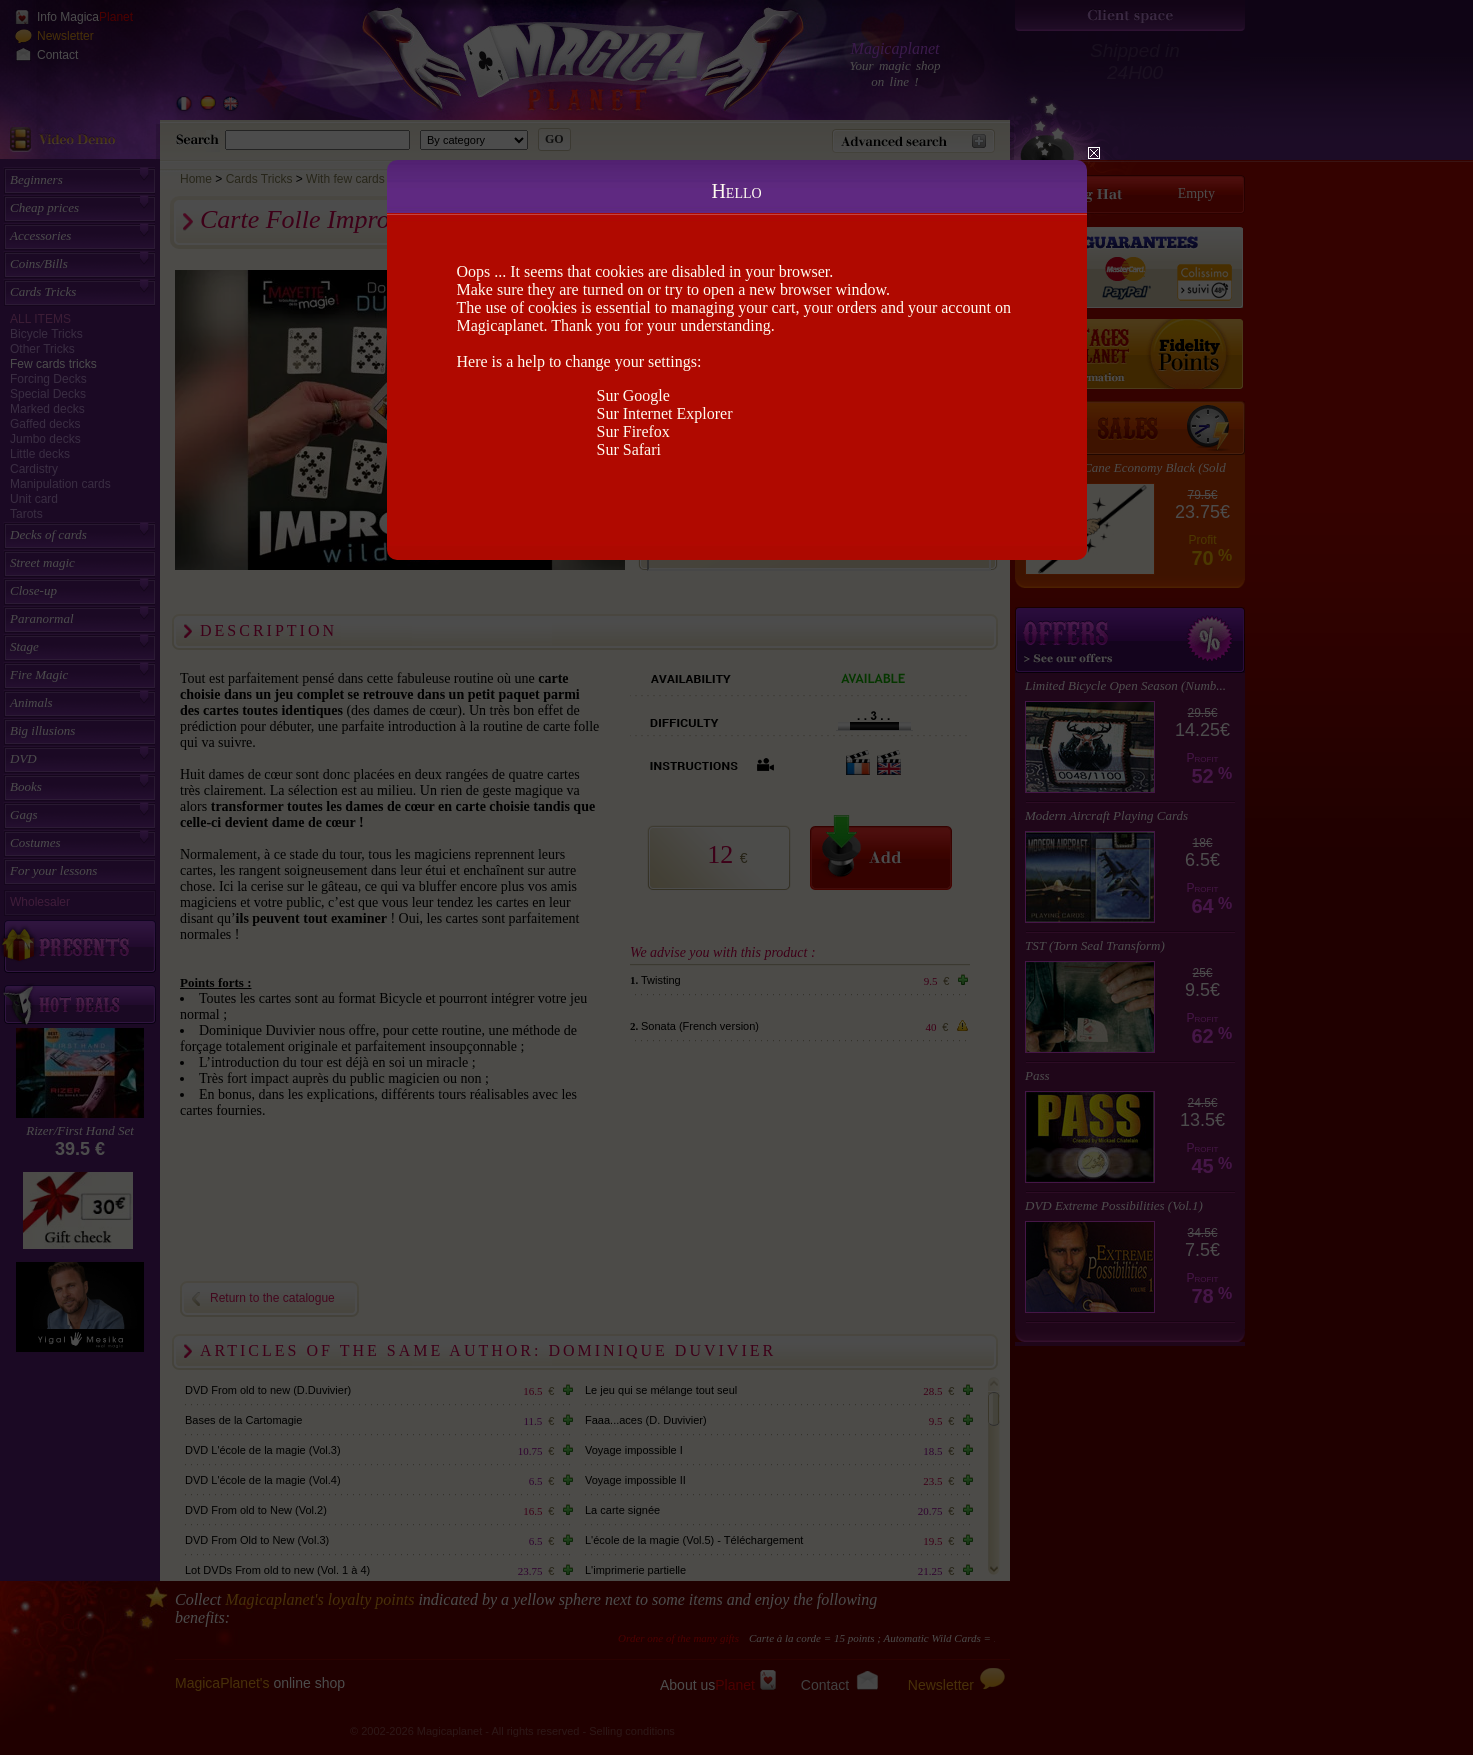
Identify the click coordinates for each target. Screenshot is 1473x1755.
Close (1094, 153)
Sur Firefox (633, 431)
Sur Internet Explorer (665, 413)
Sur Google (633, 395)
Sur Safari (629, 449)
